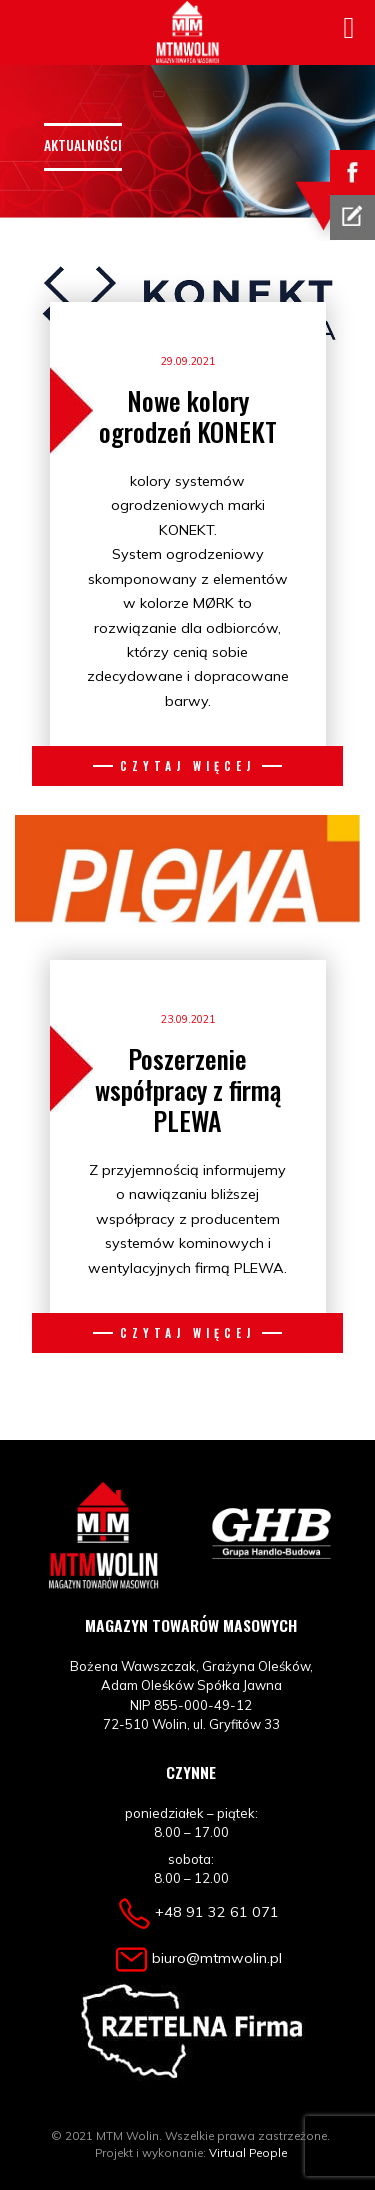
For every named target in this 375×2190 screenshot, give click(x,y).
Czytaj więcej (187, 765)
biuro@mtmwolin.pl (217, 1958)
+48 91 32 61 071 (217, 1912)
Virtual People (248, 2152)
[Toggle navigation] (159, 94)
